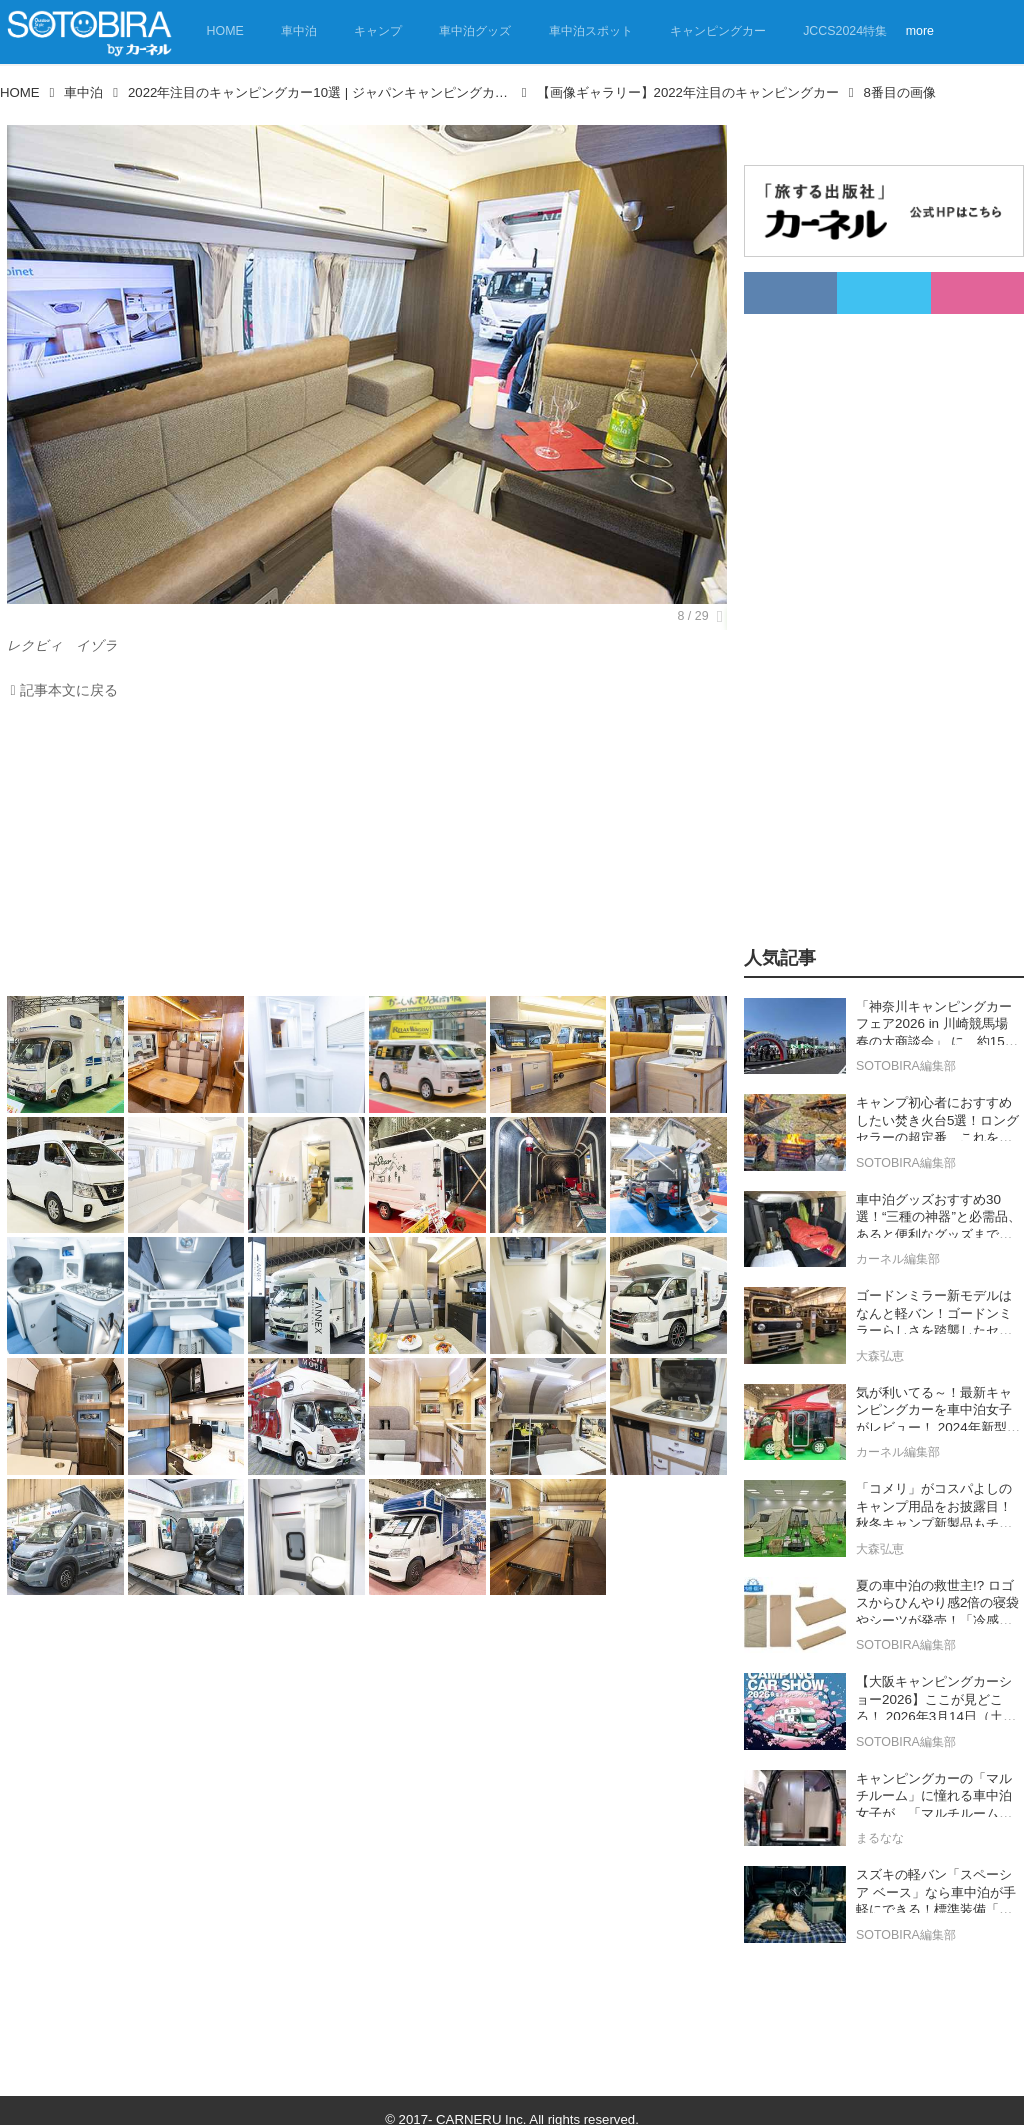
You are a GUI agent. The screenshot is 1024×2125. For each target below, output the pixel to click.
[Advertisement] (362, 853)
